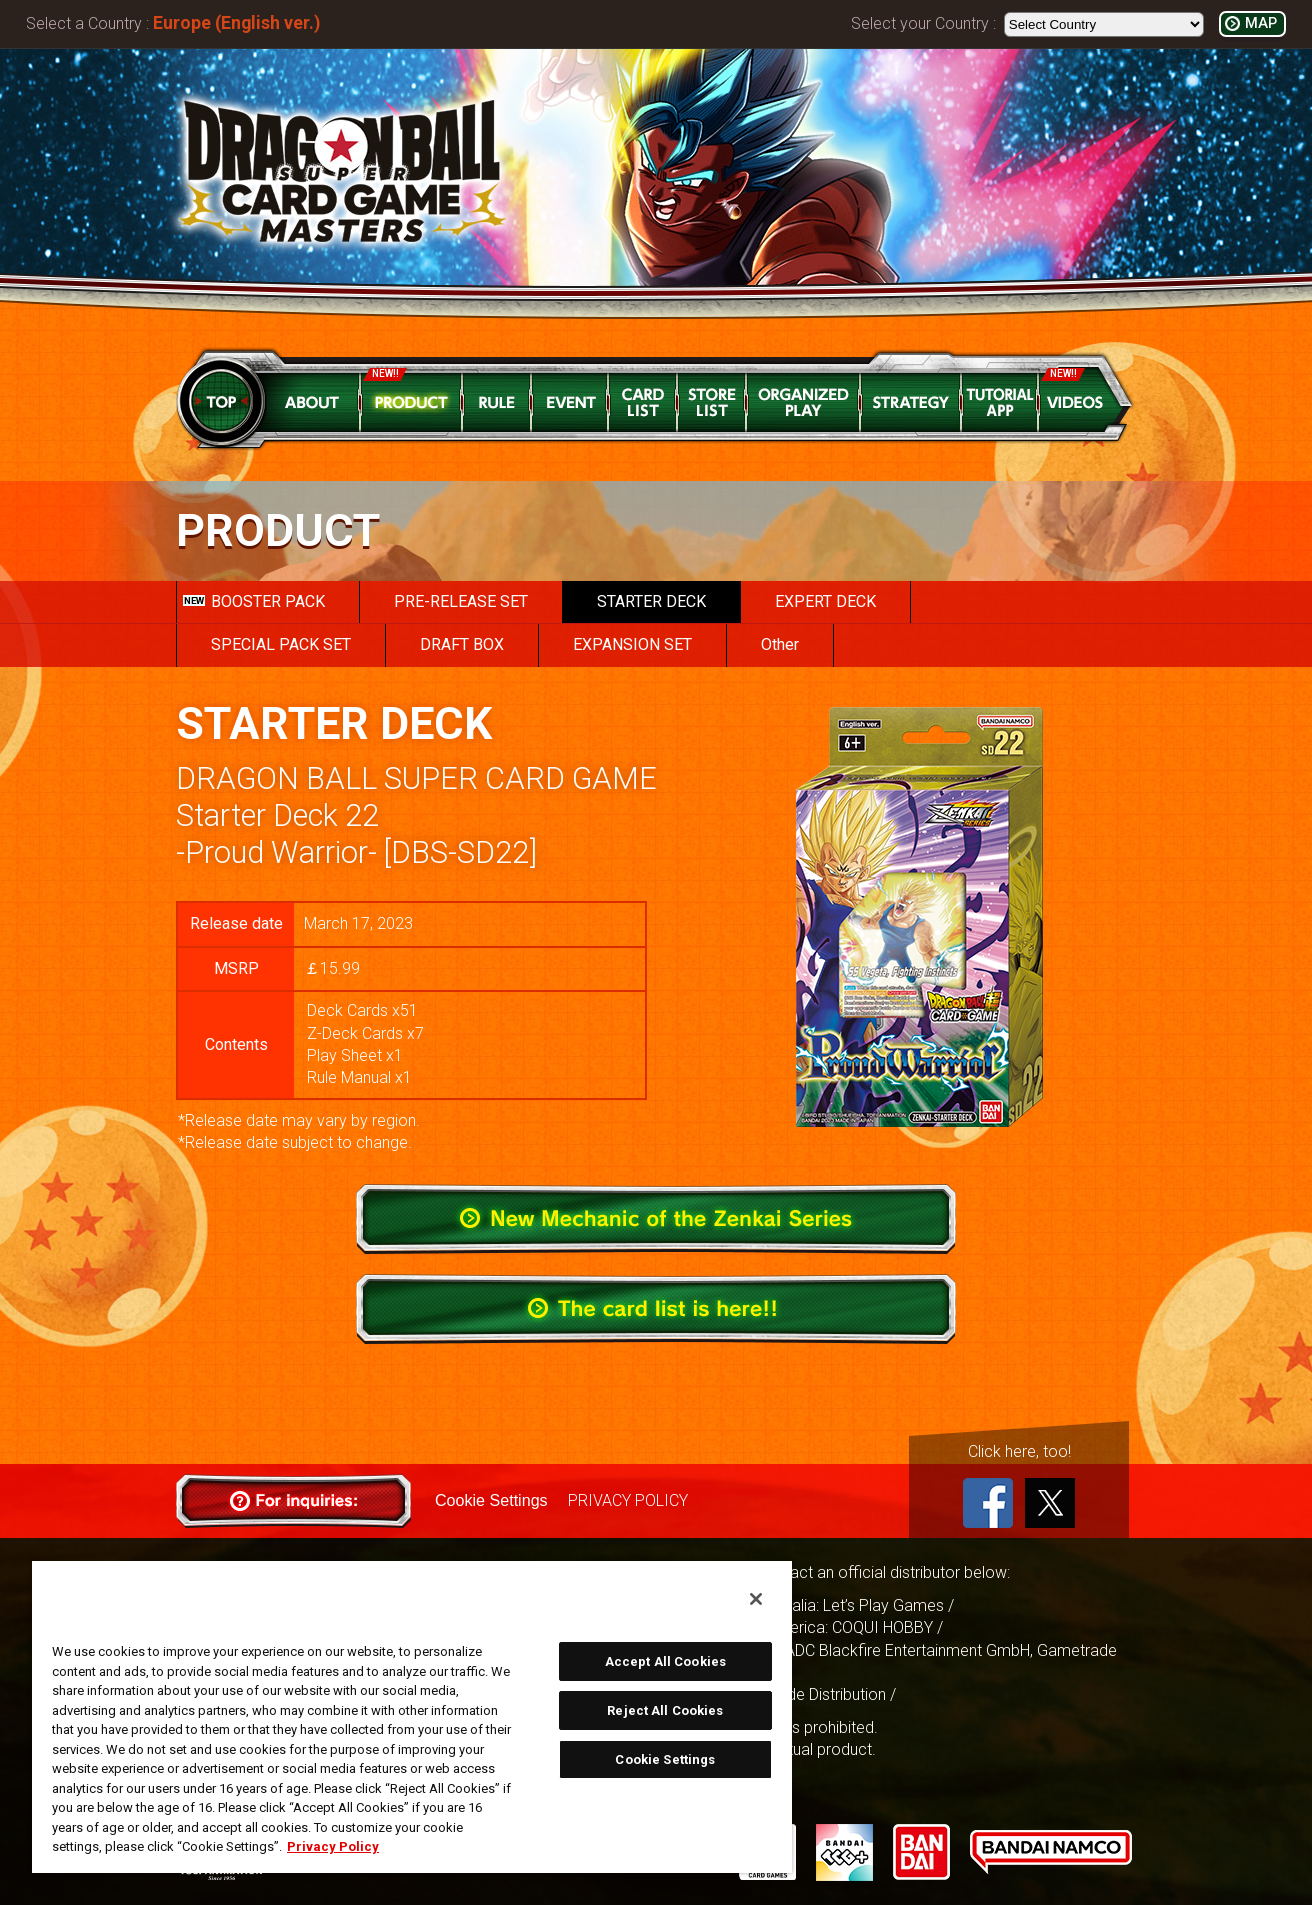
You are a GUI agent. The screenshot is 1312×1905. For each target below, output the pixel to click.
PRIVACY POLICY (627, 1500)
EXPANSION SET (632, 644)
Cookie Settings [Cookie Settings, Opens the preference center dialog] (665, 1759)
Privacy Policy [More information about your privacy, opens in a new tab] (333, 1846)
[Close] (756, 1599)
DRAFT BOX (462, 644)
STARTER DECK (651, 601)
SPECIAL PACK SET (281, 644)
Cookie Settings (491, 1500)
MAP (1261, 23)
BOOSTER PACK (254, 601)
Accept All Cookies (665, 1661)
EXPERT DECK (825, 601)
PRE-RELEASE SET (461, 601)
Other (780, 644)
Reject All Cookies (665, 1710)
